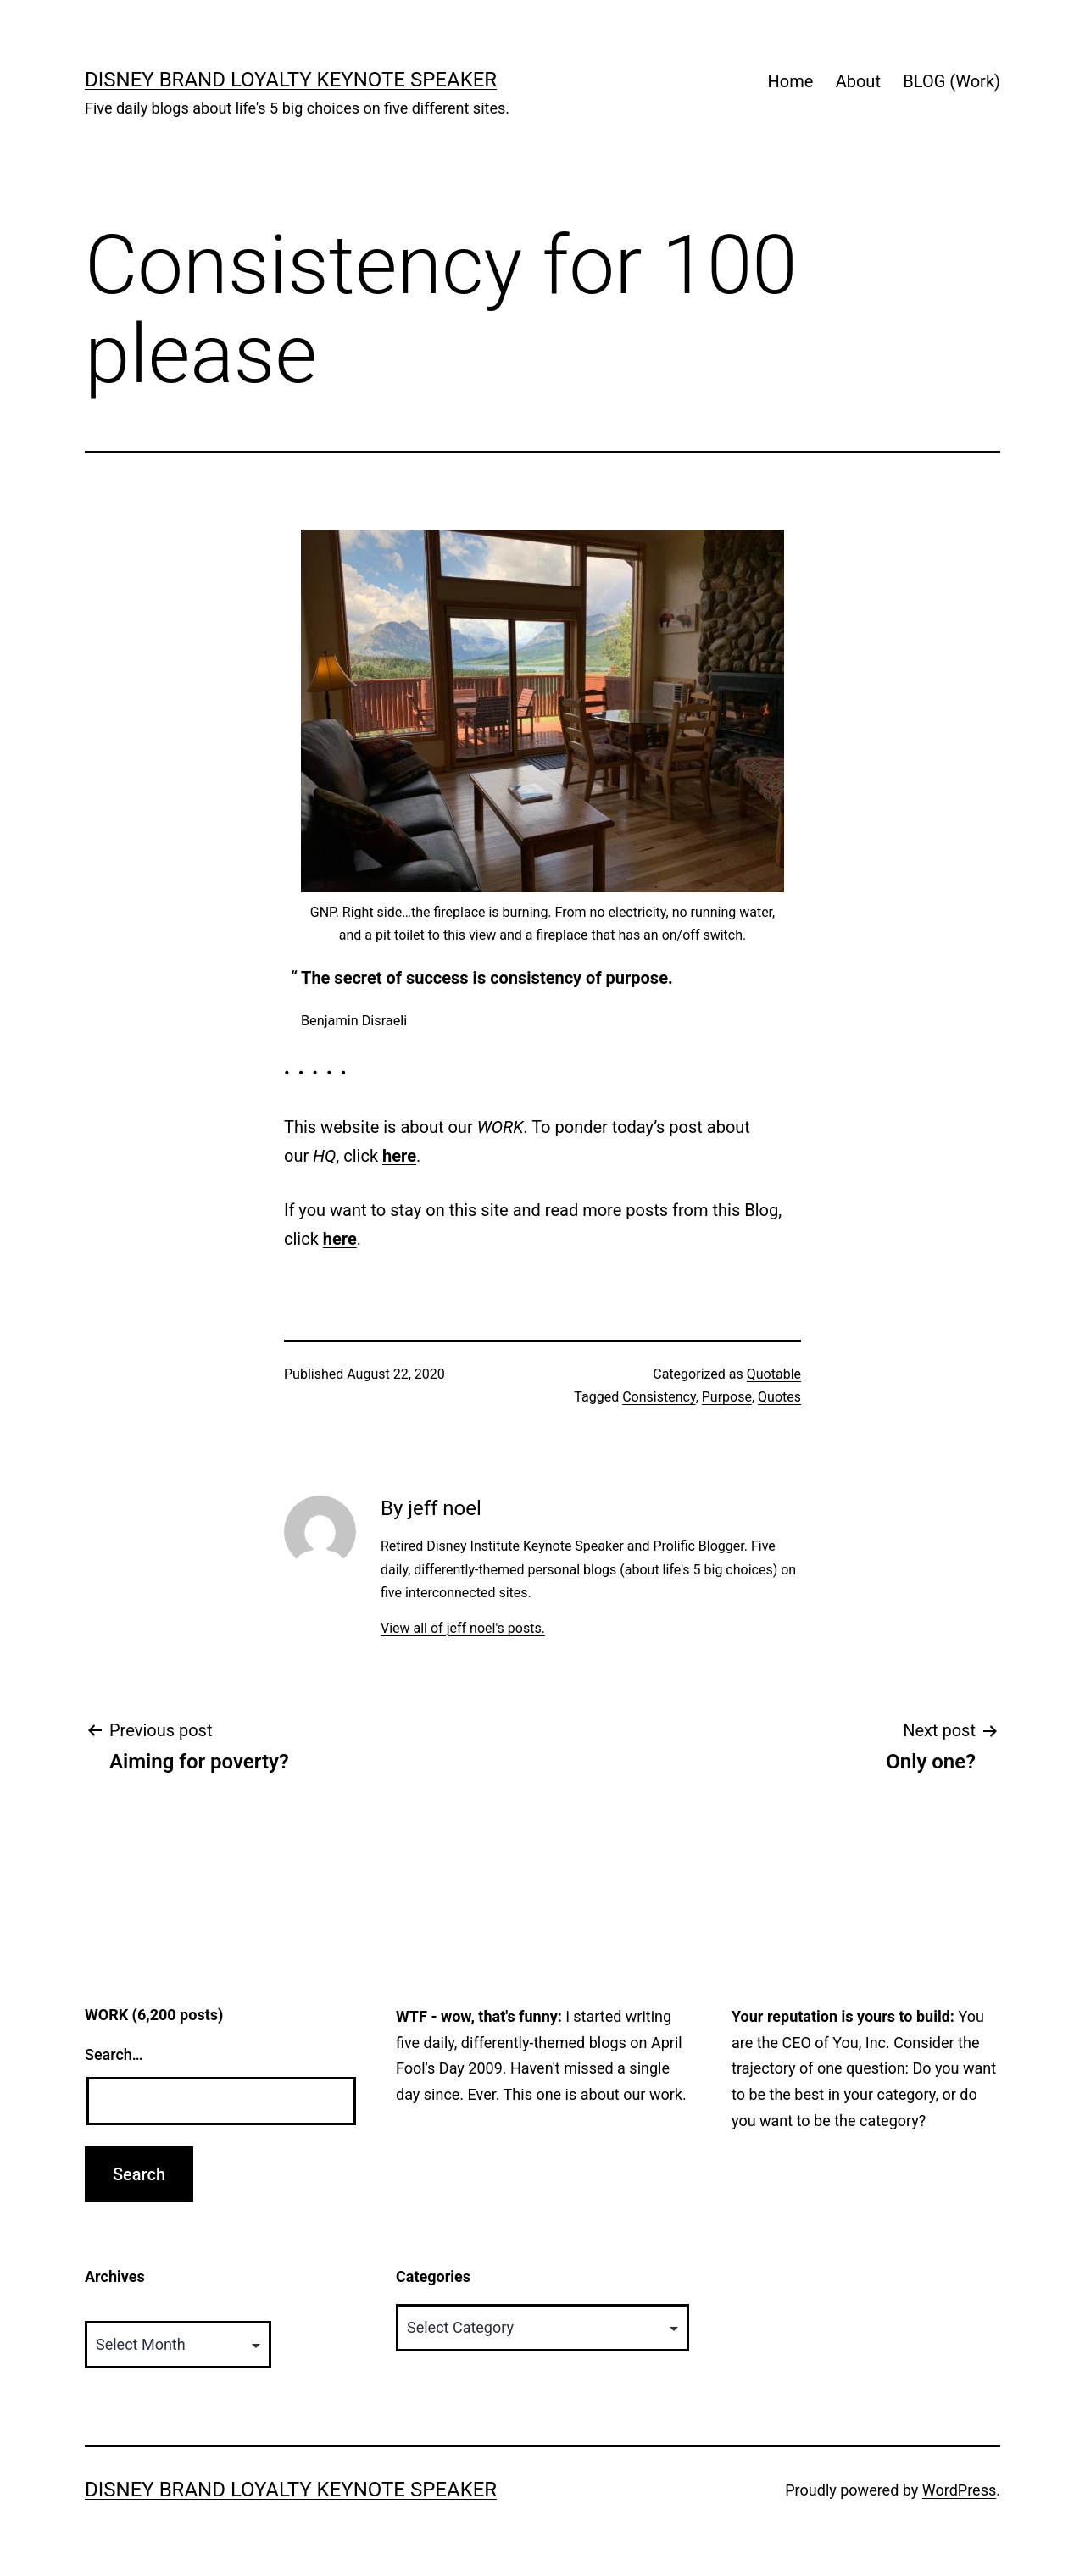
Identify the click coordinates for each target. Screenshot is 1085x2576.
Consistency (658, 1397)
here (399, 1156)
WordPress (959, 2490)
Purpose (727, 1397)
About (858, 81)
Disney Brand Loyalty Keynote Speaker (291, 80)
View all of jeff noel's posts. (463, 1628)
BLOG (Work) (951, 81)
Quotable (774, 1374)
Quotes (779, 1397)
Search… (114, 2054)
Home (790, 81)
